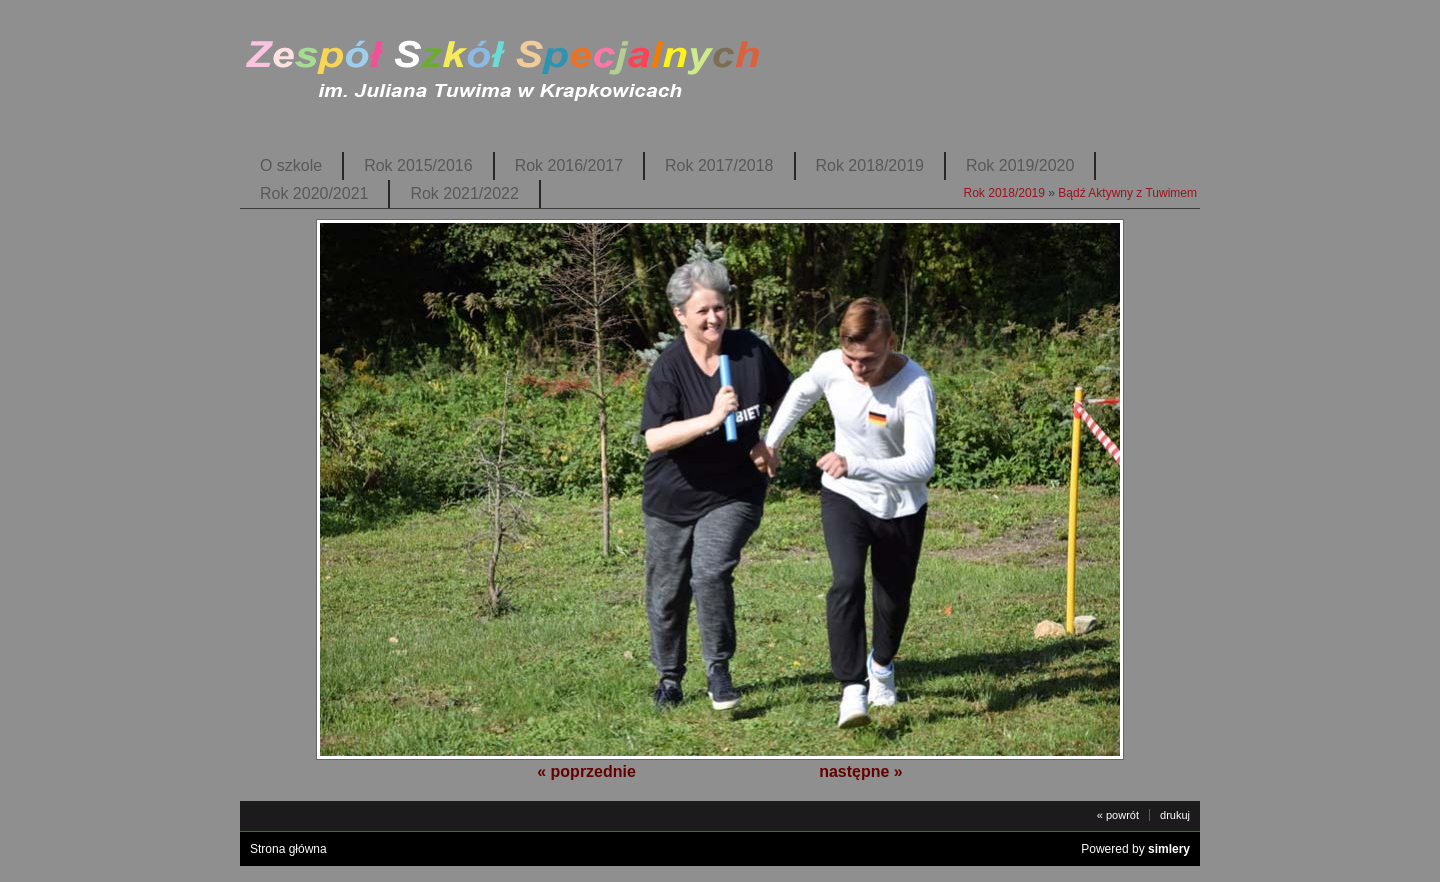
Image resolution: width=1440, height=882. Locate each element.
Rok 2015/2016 (418, 165)
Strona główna (288, 849)
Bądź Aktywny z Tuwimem (1127, 193)
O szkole (291, 165)
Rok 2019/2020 (1020, 165)
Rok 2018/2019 (870, 165)
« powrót (1118, 815)
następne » (861, 771)
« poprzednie (586, 771)
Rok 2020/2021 (314, 193)
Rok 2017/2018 (719, 165)
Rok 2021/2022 (464, 193)
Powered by (1135, 849)
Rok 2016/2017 (569, 165)
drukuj (1175, 815)
